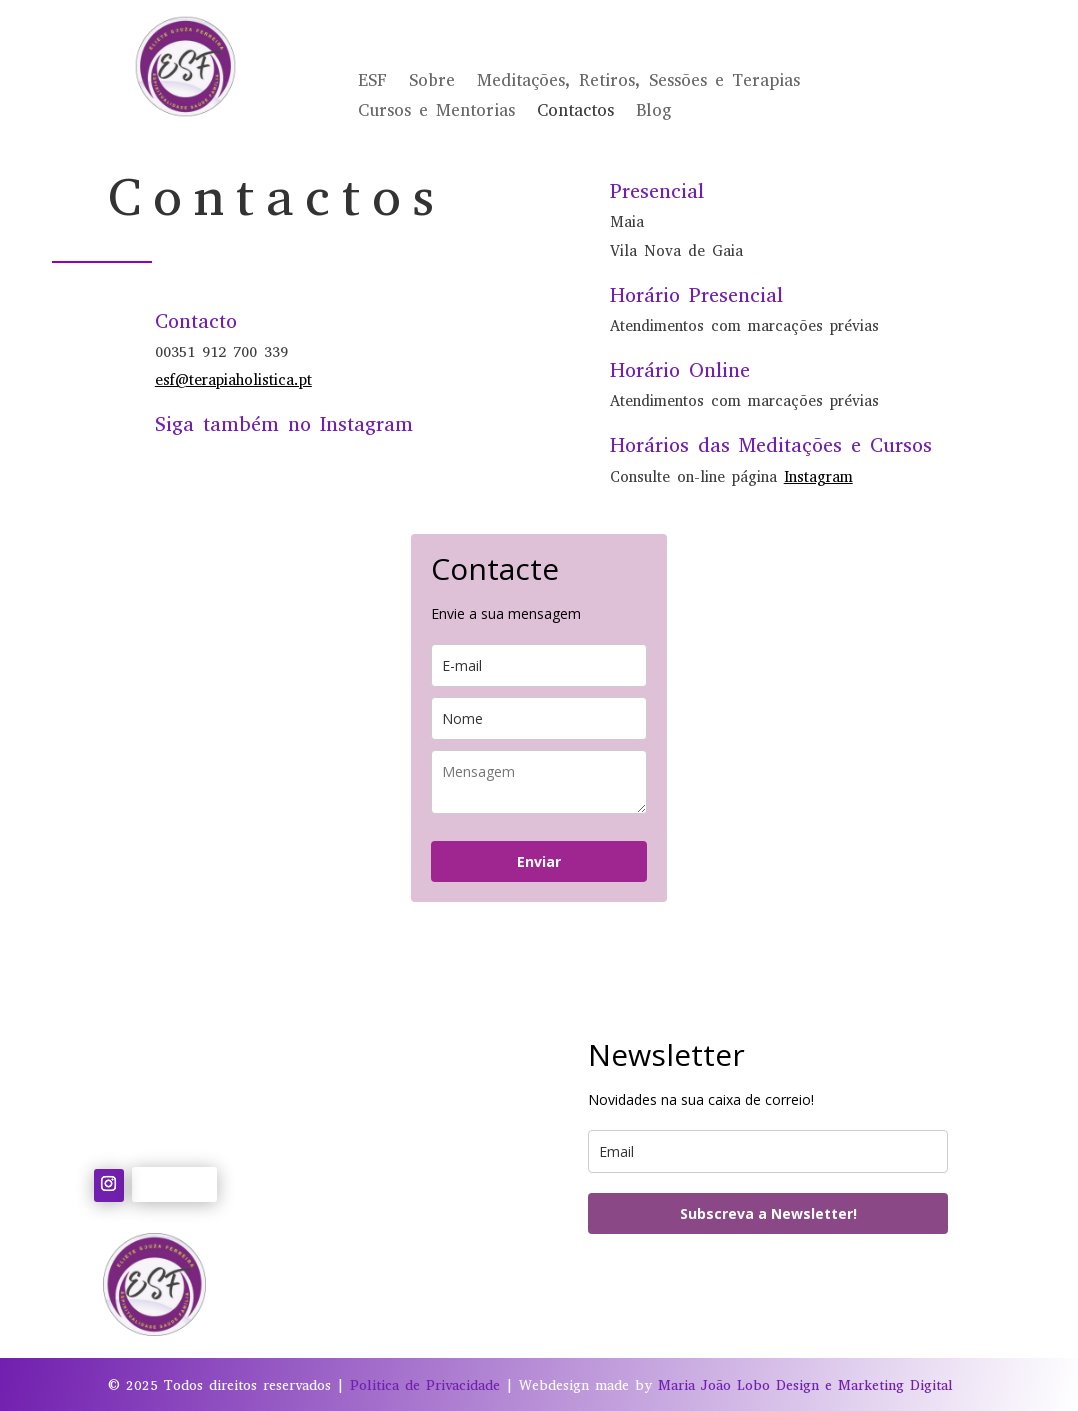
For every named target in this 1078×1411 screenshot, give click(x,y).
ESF (372, 83)
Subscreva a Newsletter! (768, 1213)
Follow (174, 1182)
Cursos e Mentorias (436, 113)
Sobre (432, 83)
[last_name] (539, 782)
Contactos (575, 113)
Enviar (539, 861)
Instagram (818, 477)
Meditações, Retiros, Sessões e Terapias (638, 83)
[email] (539, 665)
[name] (539, 718)
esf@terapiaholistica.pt (233, 380)
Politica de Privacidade (425, 1385)
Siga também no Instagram (284, 424)
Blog (654, 113)
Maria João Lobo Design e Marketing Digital (805, 1385)
